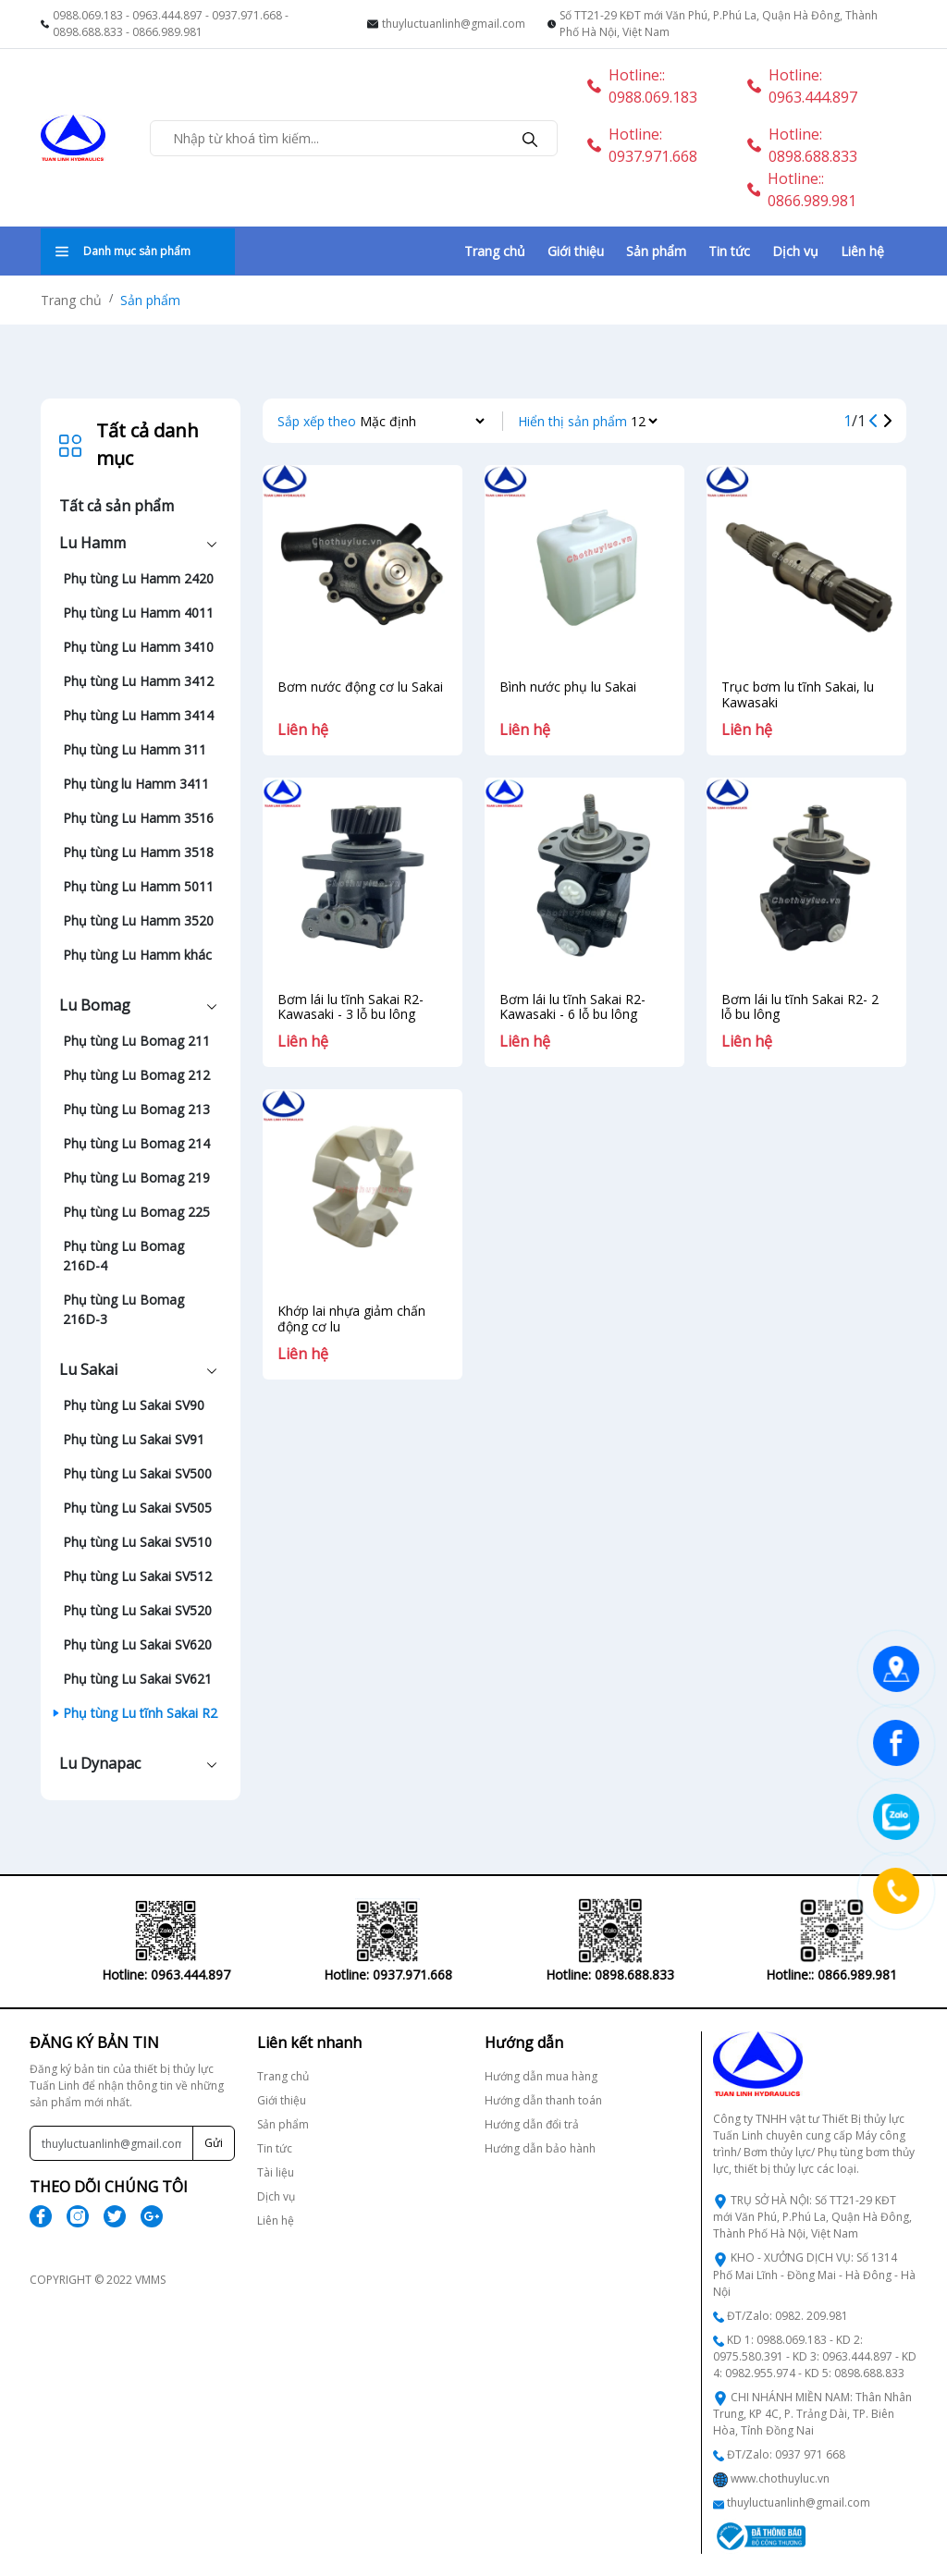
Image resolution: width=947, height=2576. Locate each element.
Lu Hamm (92, 543)
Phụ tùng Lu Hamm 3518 (138, 852)
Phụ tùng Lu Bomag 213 (136, 1109)
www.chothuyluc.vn (780, 2478)
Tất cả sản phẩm (116, 506)
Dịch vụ (795, 251)
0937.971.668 (247, 15)
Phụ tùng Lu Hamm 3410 (138, 647)
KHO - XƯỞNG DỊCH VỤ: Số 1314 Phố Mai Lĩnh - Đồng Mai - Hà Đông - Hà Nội (814, 2274)
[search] (530, 138)
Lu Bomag (94, 1005)
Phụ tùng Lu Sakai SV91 (133, 1439)
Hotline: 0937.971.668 (642, 145)
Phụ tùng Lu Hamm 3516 (138, 818)
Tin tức (729, 251)
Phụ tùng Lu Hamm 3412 (138, 681)
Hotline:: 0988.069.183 (642, 86)
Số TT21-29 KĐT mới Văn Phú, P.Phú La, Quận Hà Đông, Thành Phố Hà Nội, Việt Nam (719, 23)
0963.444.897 (167, 15)
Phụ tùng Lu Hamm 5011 (138, 886)
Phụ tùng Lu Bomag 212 (136, 1075)
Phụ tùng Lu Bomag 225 (136, 1212)
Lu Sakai (88, 1369)
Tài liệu (275, 2172)
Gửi (213, 2143)
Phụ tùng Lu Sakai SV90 (133, 1405)
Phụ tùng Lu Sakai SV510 (137, 1542)
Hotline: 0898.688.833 (802, 145)
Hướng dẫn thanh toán (543, 2100)
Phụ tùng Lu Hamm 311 (134, 749)
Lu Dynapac (100, 1763)
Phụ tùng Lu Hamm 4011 (138, 612)
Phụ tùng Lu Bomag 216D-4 (123, 1255)
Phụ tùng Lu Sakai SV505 (137, 1507)
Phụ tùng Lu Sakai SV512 (137, 1576)
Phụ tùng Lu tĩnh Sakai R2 (140, 1713)
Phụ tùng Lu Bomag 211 (136, 1040)
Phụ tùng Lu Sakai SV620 (137, 1644)
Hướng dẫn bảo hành (540, 2148)
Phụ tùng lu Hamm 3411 (136, 783)
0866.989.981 (167, 32)
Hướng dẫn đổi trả (532, 2124)
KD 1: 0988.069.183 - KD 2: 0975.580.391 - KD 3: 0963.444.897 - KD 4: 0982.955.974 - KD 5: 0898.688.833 (814, 2356)
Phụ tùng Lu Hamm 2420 (138, 578)
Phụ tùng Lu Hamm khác (137, 954)
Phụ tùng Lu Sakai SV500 (137, 1473)
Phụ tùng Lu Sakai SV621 (137, 1678)
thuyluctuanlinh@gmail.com (453, 23)
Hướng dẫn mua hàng (541, 2076)
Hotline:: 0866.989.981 (802, 189)
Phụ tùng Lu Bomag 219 (136, 1177)
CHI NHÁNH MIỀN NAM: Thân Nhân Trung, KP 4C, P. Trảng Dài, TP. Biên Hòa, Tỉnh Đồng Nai (812, 2413)
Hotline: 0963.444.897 (802, 86)
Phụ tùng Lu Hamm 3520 (138, 920)
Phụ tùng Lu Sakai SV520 (137, 1610)
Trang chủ (494, 251)
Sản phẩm (656, 251)
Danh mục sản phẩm (123, 251)
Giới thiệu (575, 251)
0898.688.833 (88, 32)
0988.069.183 (88, 15)
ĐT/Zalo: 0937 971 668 (786, 2454)
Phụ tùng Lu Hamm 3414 (138, 715)
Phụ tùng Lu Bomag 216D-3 (123, 1309)
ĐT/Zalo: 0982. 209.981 (787, 2316)
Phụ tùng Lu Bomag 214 (136, 1143)
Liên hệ (862, 251)
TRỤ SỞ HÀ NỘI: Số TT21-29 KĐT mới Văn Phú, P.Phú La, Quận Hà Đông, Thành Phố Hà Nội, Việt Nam (812, 2216)
